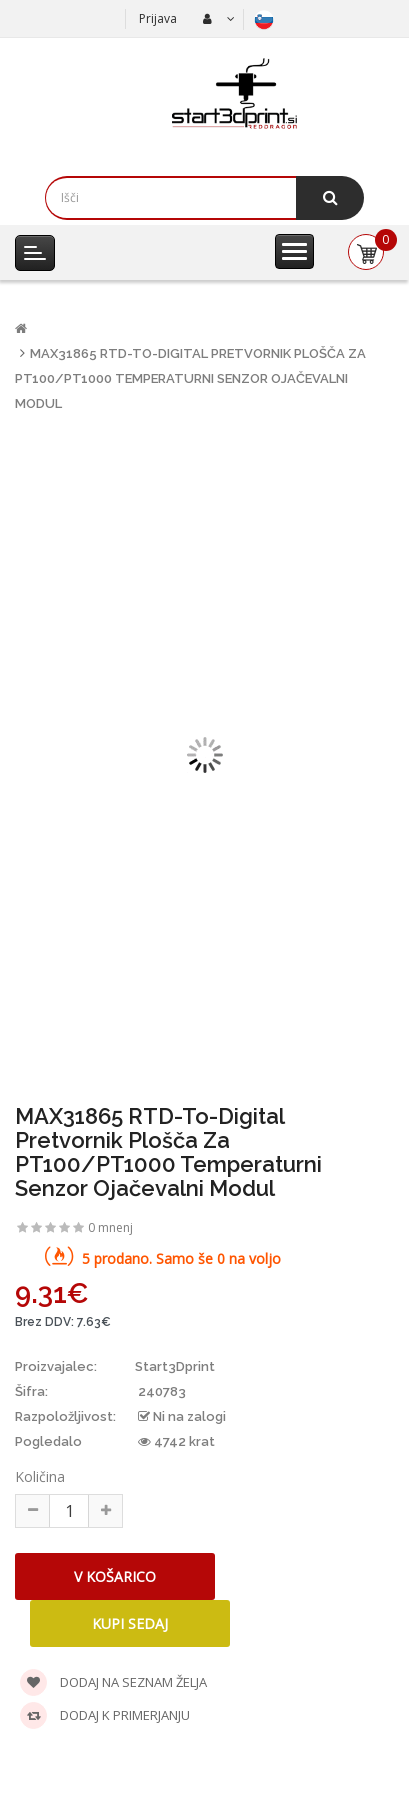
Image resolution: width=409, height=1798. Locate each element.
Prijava (158, 18)
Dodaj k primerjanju (105, 1715)
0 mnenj (110, 1227)
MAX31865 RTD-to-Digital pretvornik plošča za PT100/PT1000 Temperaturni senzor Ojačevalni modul (190, 378)
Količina (40, 1476)
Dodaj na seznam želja (113, 1682)
